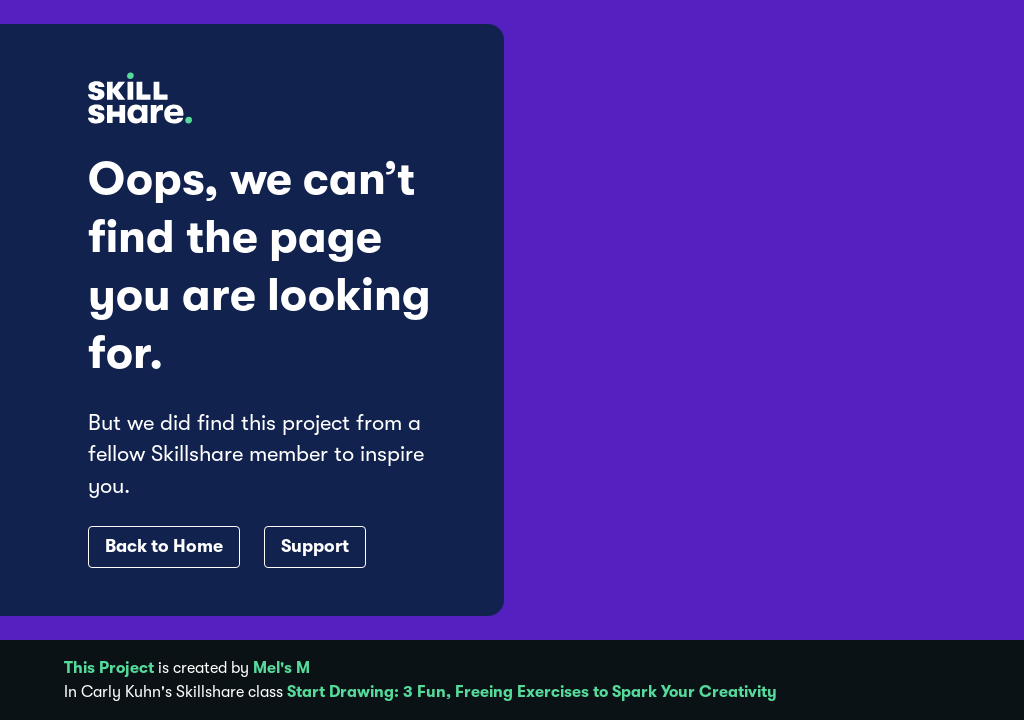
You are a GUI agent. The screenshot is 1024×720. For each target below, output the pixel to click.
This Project (109, 668)
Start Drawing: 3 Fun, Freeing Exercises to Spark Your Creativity (532, 692)
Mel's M (281, 668)
